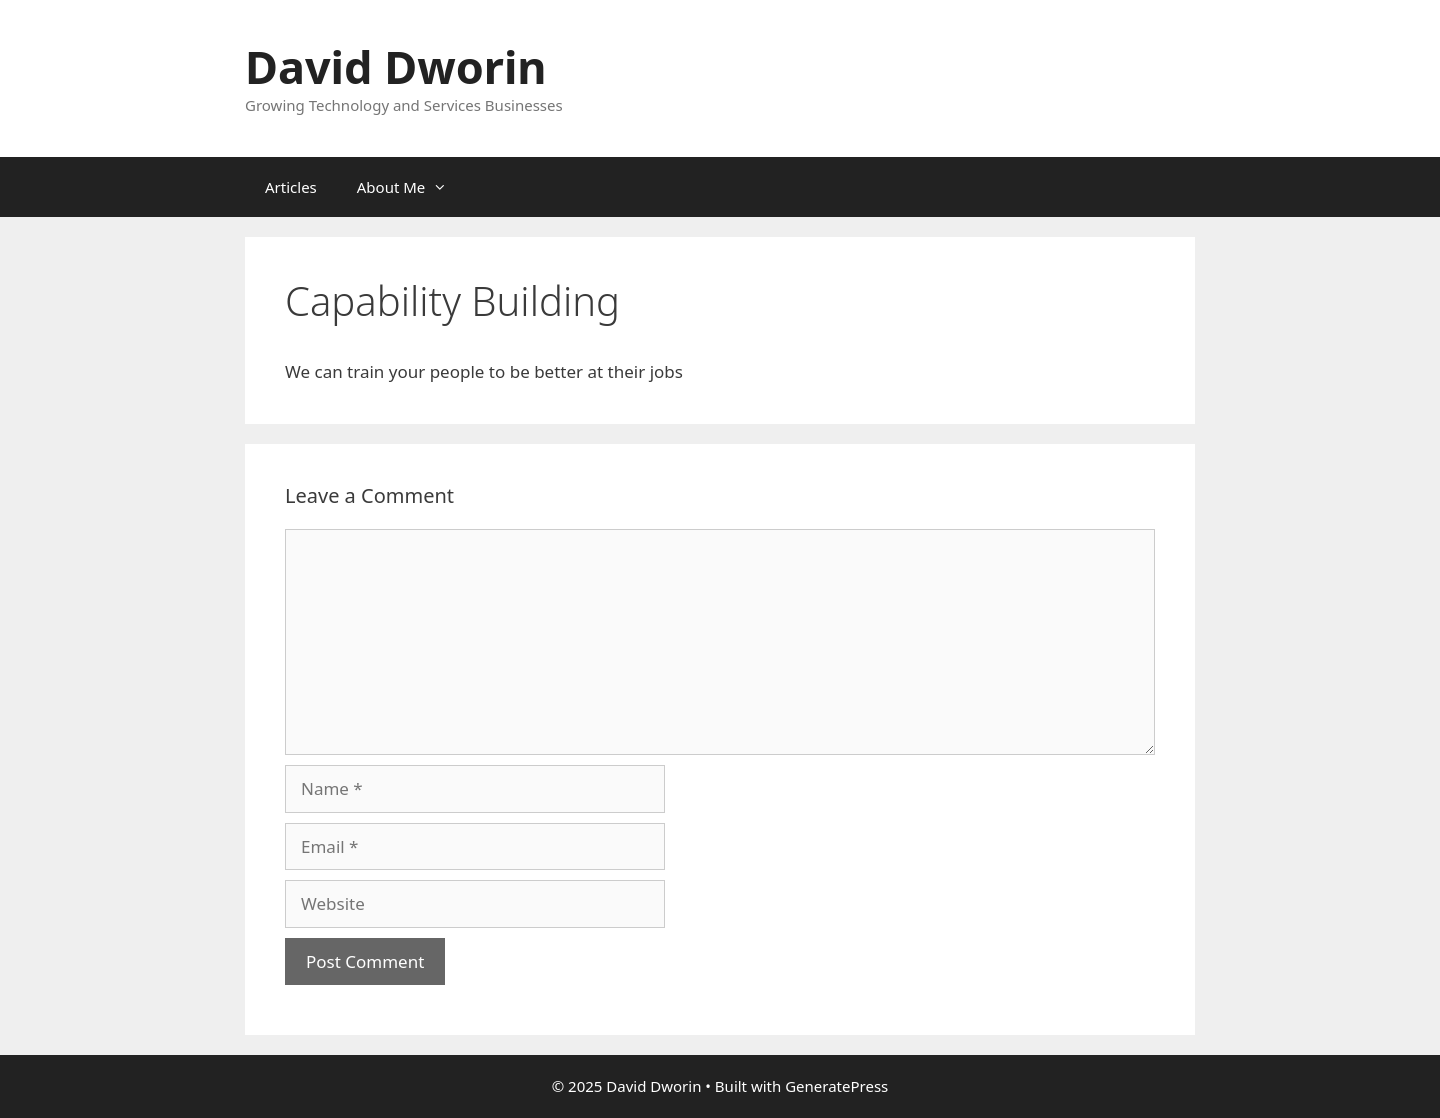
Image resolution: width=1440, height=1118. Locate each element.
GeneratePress (836, 1086)
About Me (412, 187)
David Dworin (396, 66)
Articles (291, 187)
